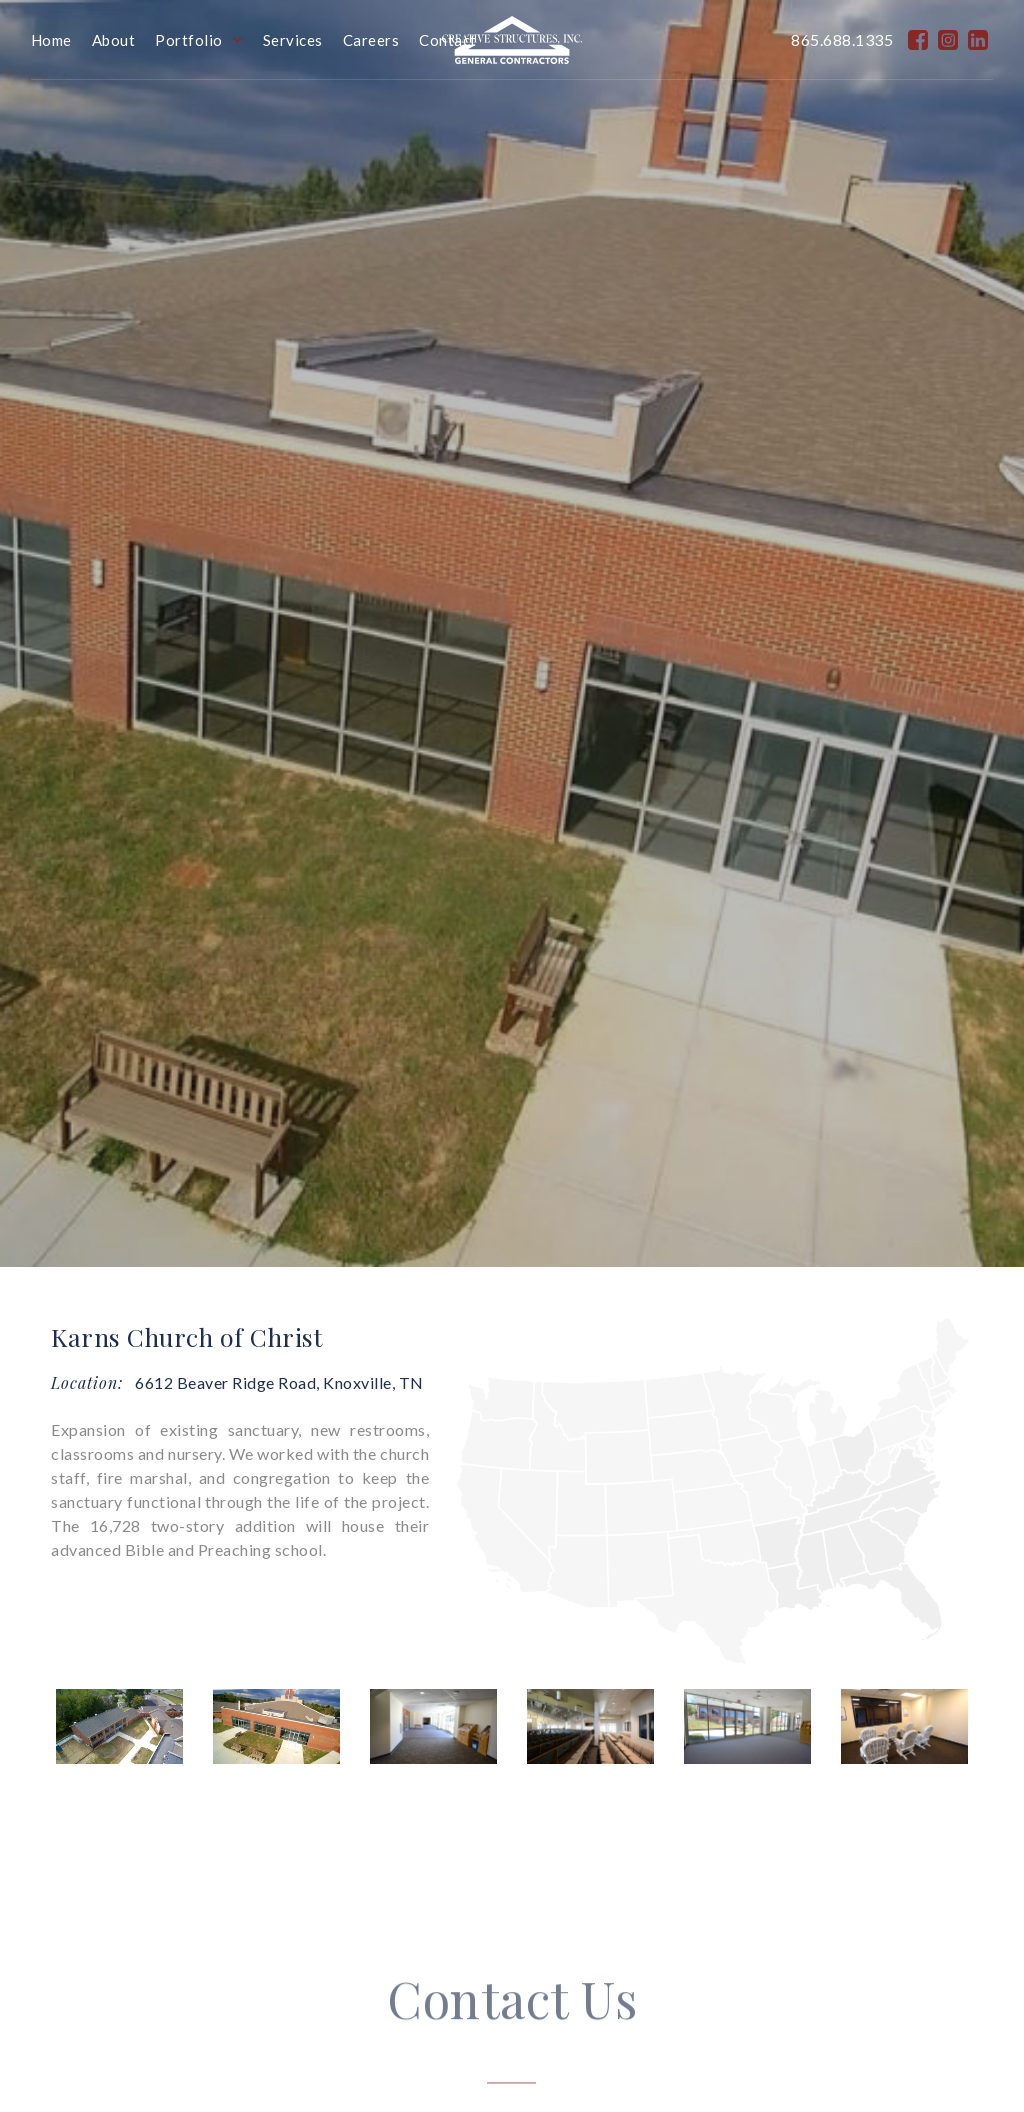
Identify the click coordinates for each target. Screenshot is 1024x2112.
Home (51, 40)
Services (293, 40)
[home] (512, 39)
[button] (209, 40)
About (114, 40)
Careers (371, 40)
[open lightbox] (119, 1726)
